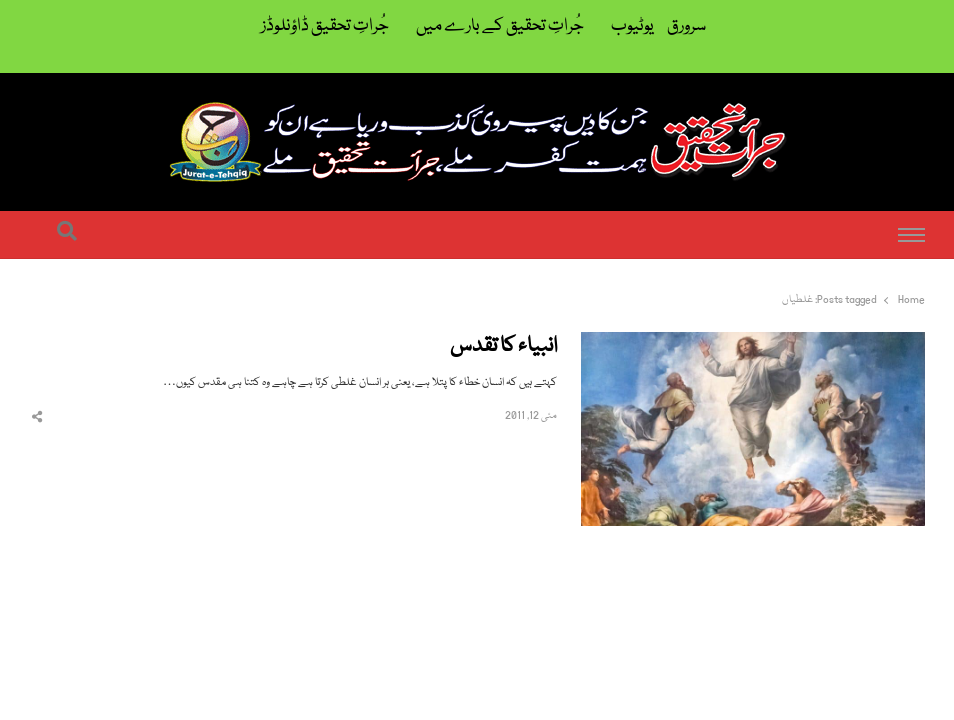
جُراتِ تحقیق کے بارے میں (500, 26)
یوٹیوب (632, 26)
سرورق (686, 26)
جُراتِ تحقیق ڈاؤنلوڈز (325, 26)
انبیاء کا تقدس (503, 347)
